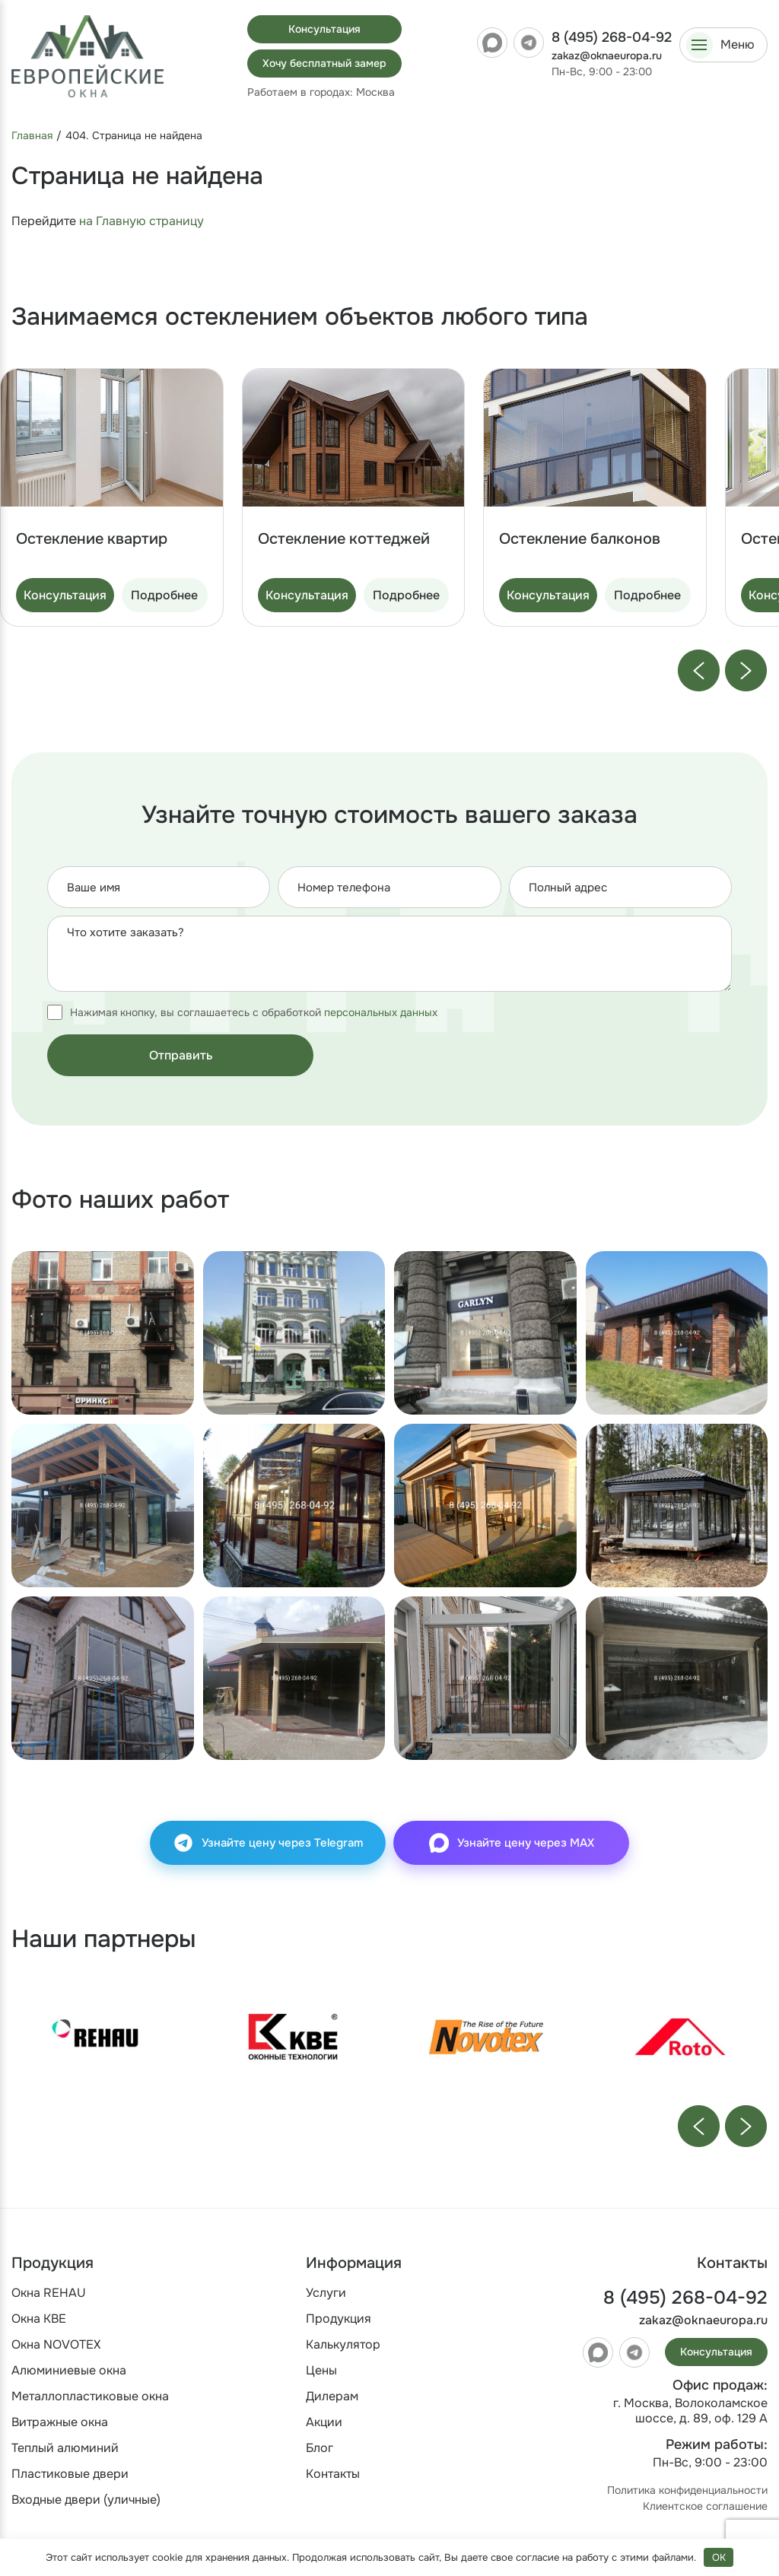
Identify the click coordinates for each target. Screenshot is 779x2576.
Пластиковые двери (70, 2474)
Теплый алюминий (65, 2448)
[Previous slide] (699, 670)
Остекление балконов (579, 538)
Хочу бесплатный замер (324, 63)
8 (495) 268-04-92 (612, 37)
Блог (319, 2448)
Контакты (333, 2474)
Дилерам (332, 2396)
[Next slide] (746, 670)
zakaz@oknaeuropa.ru (607, 55)
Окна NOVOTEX (55, 2344)
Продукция (338, 2319)
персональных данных (380, 1012)
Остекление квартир (91, 538)
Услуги (326, 2293)
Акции (324, 2422)
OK (719, 2557)
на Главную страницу (141, 221)
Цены (321, 2370)
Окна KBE (38, 2319)
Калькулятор (343, 2344)
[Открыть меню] (723, 44)
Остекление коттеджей (344, 538)
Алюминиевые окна (68, 2370)
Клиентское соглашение (705, 2506)
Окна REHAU (48, 2293)
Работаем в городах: (321, 92)
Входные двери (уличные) (86, 2500)
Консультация (324, 29)
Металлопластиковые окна (90, 2396)
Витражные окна (59, 2422)
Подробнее (164, 595)
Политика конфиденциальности (687, 2490)
